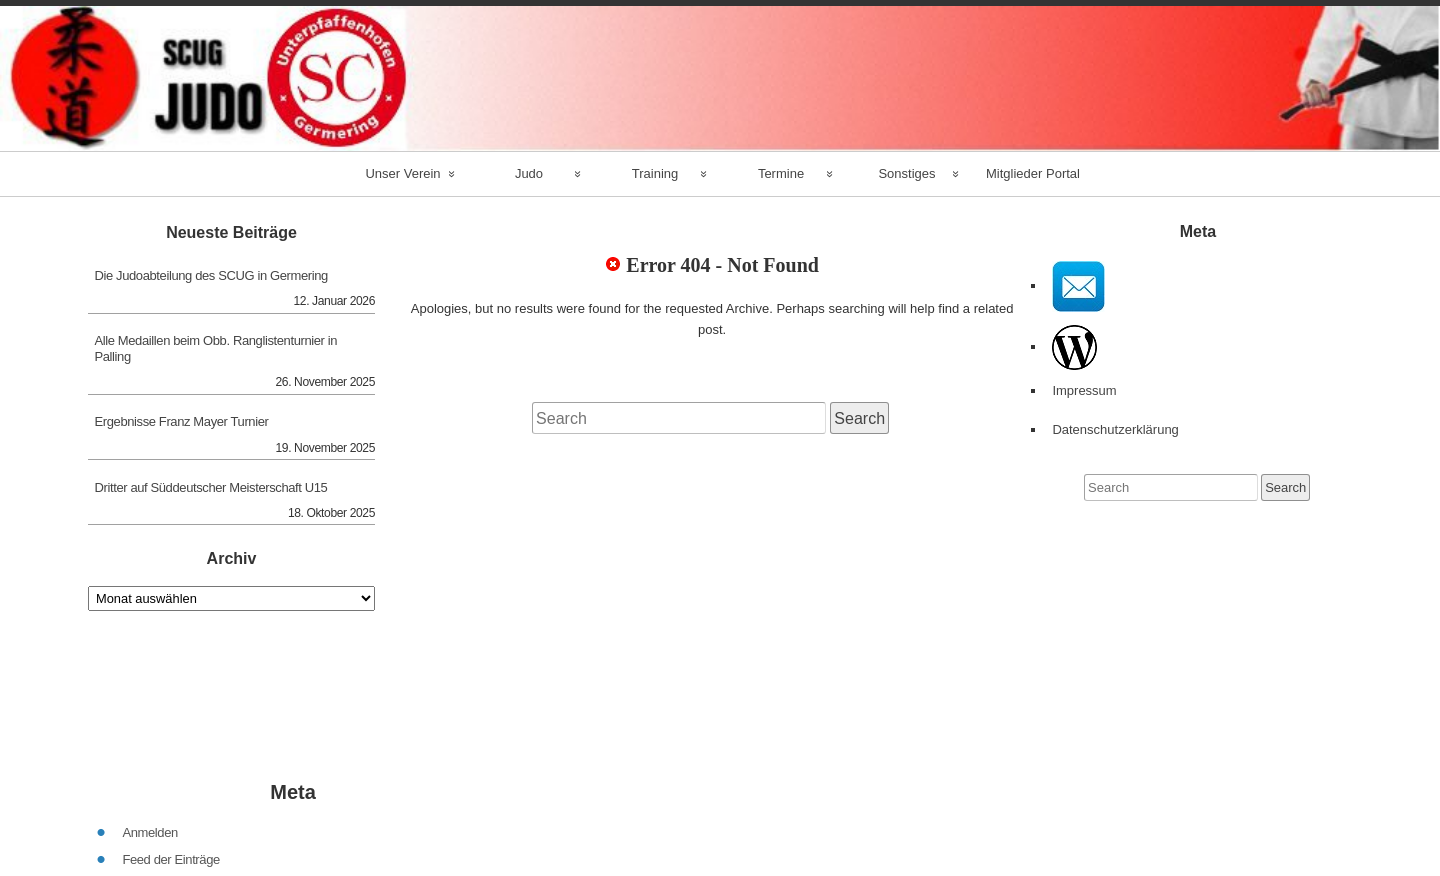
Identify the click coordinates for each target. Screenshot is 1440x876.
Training (655, 173)
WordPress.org (162, 861)
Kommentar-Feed (170, 834)
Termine (781, 173)
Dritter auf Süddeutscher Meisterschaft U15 (211, 487)
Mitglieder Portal (1033, 173)
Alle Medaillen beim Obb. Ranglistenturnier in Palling (216, 348)
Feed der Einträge (170, 807)
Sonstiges (906, 173)
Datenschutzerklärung (1115, 429)
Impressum (1084, 390)
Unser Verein (402, 173)
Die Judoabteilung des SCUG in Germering (211, 275)
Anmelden (149, 780)
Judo (529, 173)
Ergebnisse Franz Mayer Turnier (182, 421)
